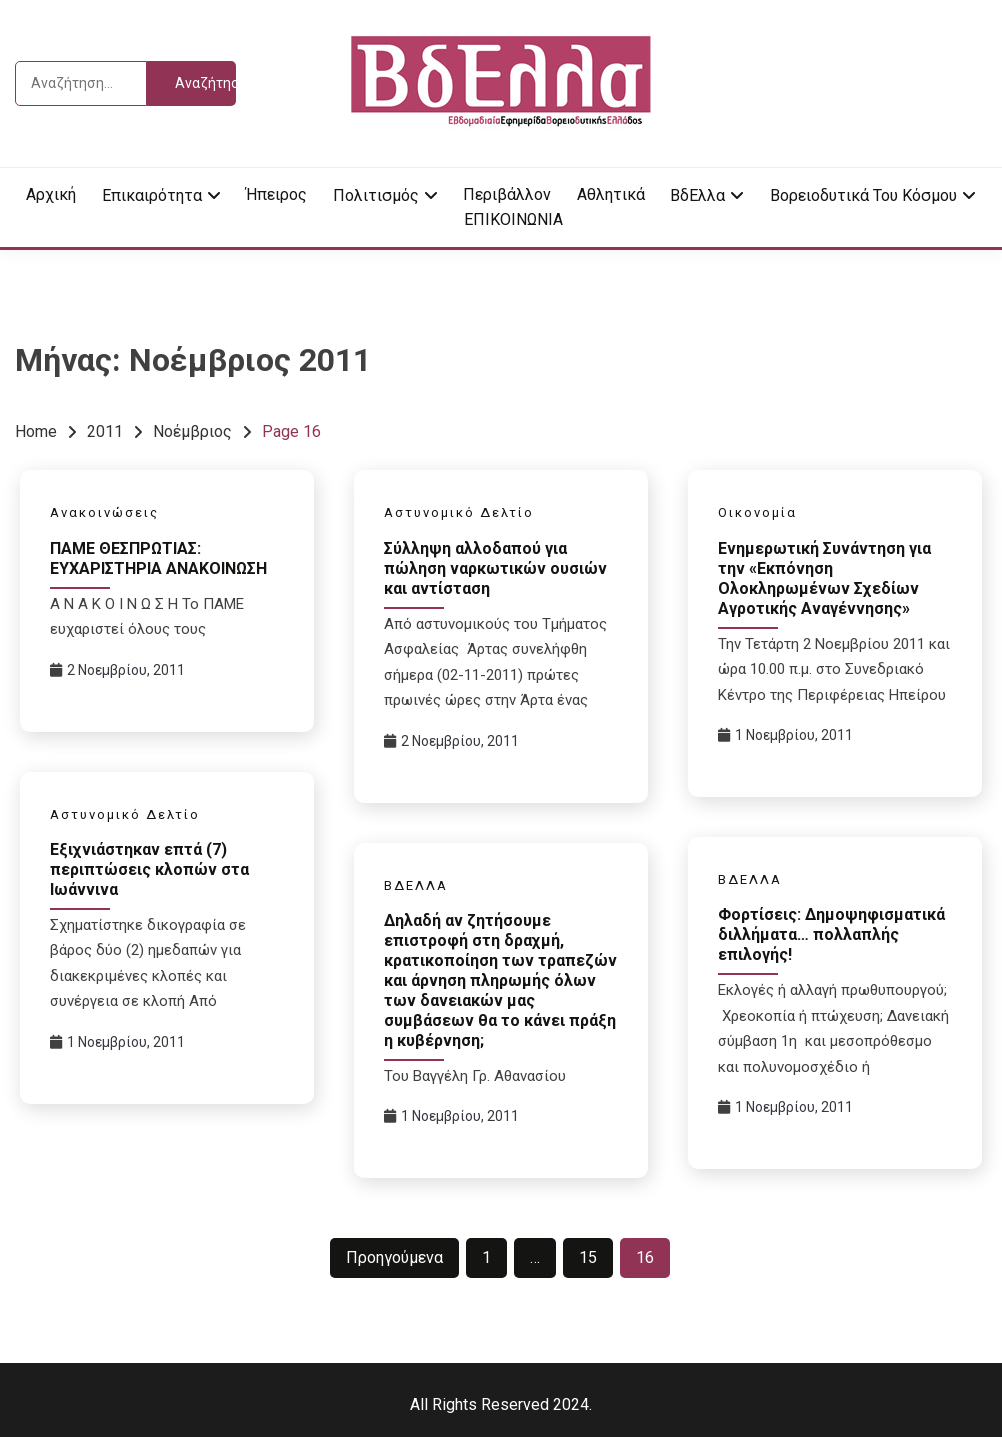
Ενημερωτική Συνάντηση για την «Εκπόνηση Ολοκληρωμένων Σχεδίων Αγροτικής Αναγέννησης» (824, 578)
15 (588, 1257)
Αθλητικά (611, 194)
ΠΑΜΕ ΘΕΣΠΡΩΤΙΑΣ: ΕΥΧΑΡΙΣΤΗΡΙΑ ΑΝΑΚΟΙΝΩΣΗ (158, 558)
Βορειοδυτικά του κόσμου (863, 195)
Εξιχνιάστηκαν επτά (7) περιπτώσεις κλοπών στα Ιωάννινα (149, 869)
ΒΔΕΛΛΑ (750, 879)
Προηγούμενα (394, 1257)
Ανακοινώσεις (104, 512)
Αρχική (51, 194)
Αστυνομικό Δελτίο (459, 512)
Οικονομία (757, 512)
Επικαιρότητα (152, 195)
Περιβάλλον (507, 194)
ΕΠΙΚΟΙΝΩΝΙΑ (513, 219)
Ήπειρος (276, 194)
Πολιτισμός (376, 195)
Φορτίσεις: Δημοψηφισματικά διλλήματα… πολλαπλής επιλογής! (831, 934)
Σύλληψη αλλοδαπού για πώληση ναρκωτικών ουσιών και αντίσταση (495, 568)
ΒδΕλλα (697, 195)
